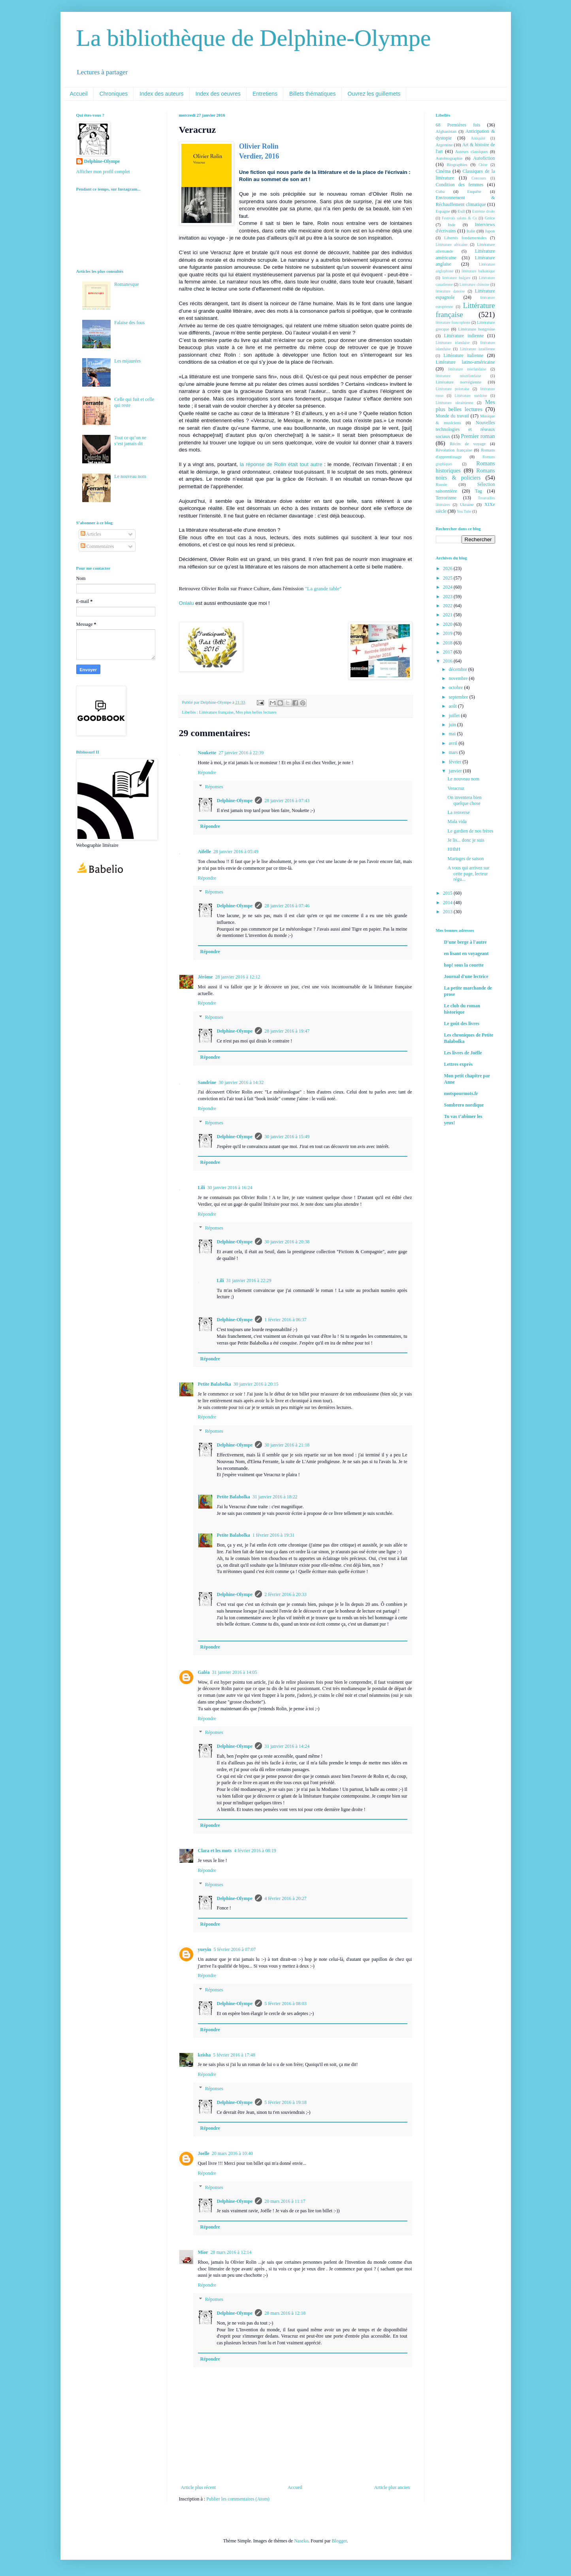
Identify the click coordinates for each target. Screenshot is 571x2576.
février (455, 762)
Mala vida (456, 821)
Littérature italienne (463, 355)
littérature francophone (453, 322)
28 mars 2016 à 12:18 (284, 2313)
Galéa (204, 1672)
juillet (455, 715)
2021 (448, 615)
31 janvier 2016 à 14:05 (234, 1672)
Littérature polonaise (452, 389)
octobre (456, 687)
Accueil (79, 94)
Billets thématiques (312, 94)
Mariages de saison (465, 858)
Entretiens (265, 94)
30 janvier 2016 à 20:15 (256, 1384)
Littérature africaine (451, 244)
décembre (458, 669)
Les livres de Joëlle (463, 1053)
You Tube (464, 511)
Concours (478, 178)
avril (453, 743)
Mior (203, 2252)
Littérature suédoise (471, 395)
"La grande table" (323, 588)
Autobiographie (449, 158)
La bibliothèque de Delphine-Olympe (253, 38)
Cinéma (443, 171)
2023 (448, 596)
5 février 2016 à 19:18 (285, 2102)
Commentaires (97, 546)
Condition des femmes (460, 184)
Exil (461, 211)
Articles (91, 534)
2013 (448, 911)
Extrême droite (483, 211)
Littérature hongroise (476, 329)
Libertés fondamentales (465, 237)
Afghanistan (446, 131)
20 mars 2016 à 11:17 (284, 2201)
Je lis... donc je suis (465, 840)
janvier (456, 771)
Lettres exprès (458, 1064)
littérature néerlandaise (467, 369)
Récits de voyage (467, 443)
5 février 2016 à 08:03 (285, 2003)
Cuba (440, 191)
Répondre (207, 772)
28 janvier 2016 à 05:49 (235, 851)
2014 (448, 902)
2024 (448, 587)
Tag (478, 491)
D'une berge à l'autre (465, 942)
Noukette (207, 752)
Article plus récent (198, 2487)
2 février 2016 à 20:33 (285, 1594)
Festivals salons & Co (459, 218)
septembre (459, 697)
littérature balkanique (478, 271)
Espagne (443, 211)
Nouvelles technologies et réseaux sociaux (465, 429)
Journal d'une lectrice (466, 976)
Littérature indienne (464, 335)
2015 (448, 893)
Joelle (203, 2153)
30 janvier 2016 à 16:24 (230, 1187)
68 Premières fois (458, 125)
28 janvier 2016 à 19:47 (286, 1031)
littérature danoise (450, 291)
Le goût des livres (461, 1023)
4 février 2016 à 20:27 (285, 1898)
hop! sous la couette (464, 965)
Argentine (444, 144)
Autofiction (484, 158)
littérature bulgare (456, 278)
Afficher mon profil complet (103, 171)
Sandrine (207, 1082)
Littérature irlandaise (453, 342)
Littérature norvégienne (458, 382)
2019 (448, 633)
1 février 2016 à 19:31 (274, 1535)
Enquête (474, 191)
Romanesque (126, 284)
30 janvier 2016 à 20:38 (286, 1242)
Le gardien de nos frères (470, 831)
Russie (441, 484)
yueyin (204, 1949)
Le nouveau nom (130, 476)
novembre (459, 678)
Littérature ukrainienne (454, 402)
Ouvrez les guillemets (374, 94)
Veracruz (455, 788)
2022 (448, 605)
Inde (451, 224)
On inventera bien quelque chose (464, 800)
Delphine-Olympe (235, 800)
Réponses (214, 786)
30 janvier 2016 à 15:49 (286, 1136)
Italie (471, 231)
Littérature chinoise (474, 284)
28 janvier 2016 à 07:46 (286, 905)
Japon (490, 231)
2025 (448, 578)
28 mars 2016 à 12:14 (231, 2252)
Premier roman (478, 436)
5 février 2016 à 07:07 (235, 1949)
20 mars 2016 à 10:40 (232, 2153)
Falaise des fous (129, 322)
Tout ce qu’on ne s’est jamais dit (130, 440)
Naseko (301, 2541)
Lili (201, 1187)
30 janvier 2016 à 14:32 (241, 1082)
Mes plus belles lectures (256, 712)
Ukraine (467, 504)
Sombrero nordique (464, 1105)
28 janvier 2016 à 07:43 (286, 800)
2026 (448, 568)
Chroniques (114, 94)
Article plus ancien (392, 2487)
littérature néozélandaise (458, 376)
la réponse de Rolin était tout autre (281, 464)
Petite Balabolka (214, 1384)
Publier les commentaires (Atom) (237, 2499)
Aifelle (204, 851)
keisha (204, 2055)
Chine (483, 164)
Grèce (490, 217)
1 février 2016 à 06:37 (285, 1319)
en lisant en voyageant (466, 953)
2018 (448, 643)
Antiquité (478, 138)
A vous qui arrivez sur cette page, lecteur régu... (468, 873)
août (453, 706)
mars (454, 752)
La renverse (458, 812)
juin (453, 724)
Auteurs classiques (471, 151)
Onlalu (186, 603)
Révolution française (454, 450)
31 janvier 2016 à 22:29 (248, 1280)
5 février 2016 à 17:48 (234, 2055)
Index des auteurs (161, 94)
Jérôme (205, 977)
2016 (448, 661)
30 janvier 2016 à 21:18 (286, 1445)
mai (453, 734)
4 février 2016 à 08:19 (255, 1850)
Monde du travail (452, 416)
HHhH (453, 849)
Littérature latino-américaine (465, 362)
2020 (448, 624)
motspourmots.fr (461, 1093)
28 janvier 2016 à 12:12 (237, 977)
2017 (448, 652)
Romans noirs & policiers (465, 474)
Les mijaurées (127, 361)
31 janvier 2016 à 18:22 (275, 1497)
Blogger (339, 2541)
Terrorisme (446, 497)
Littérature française (216, 712)
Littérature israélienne (477, 349)
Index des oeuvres (218, 94)
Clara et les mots (215, 1850)
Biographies (457, 164)
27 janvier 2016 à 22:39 (241, 752)
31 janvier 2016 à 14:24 (286, 1746)
